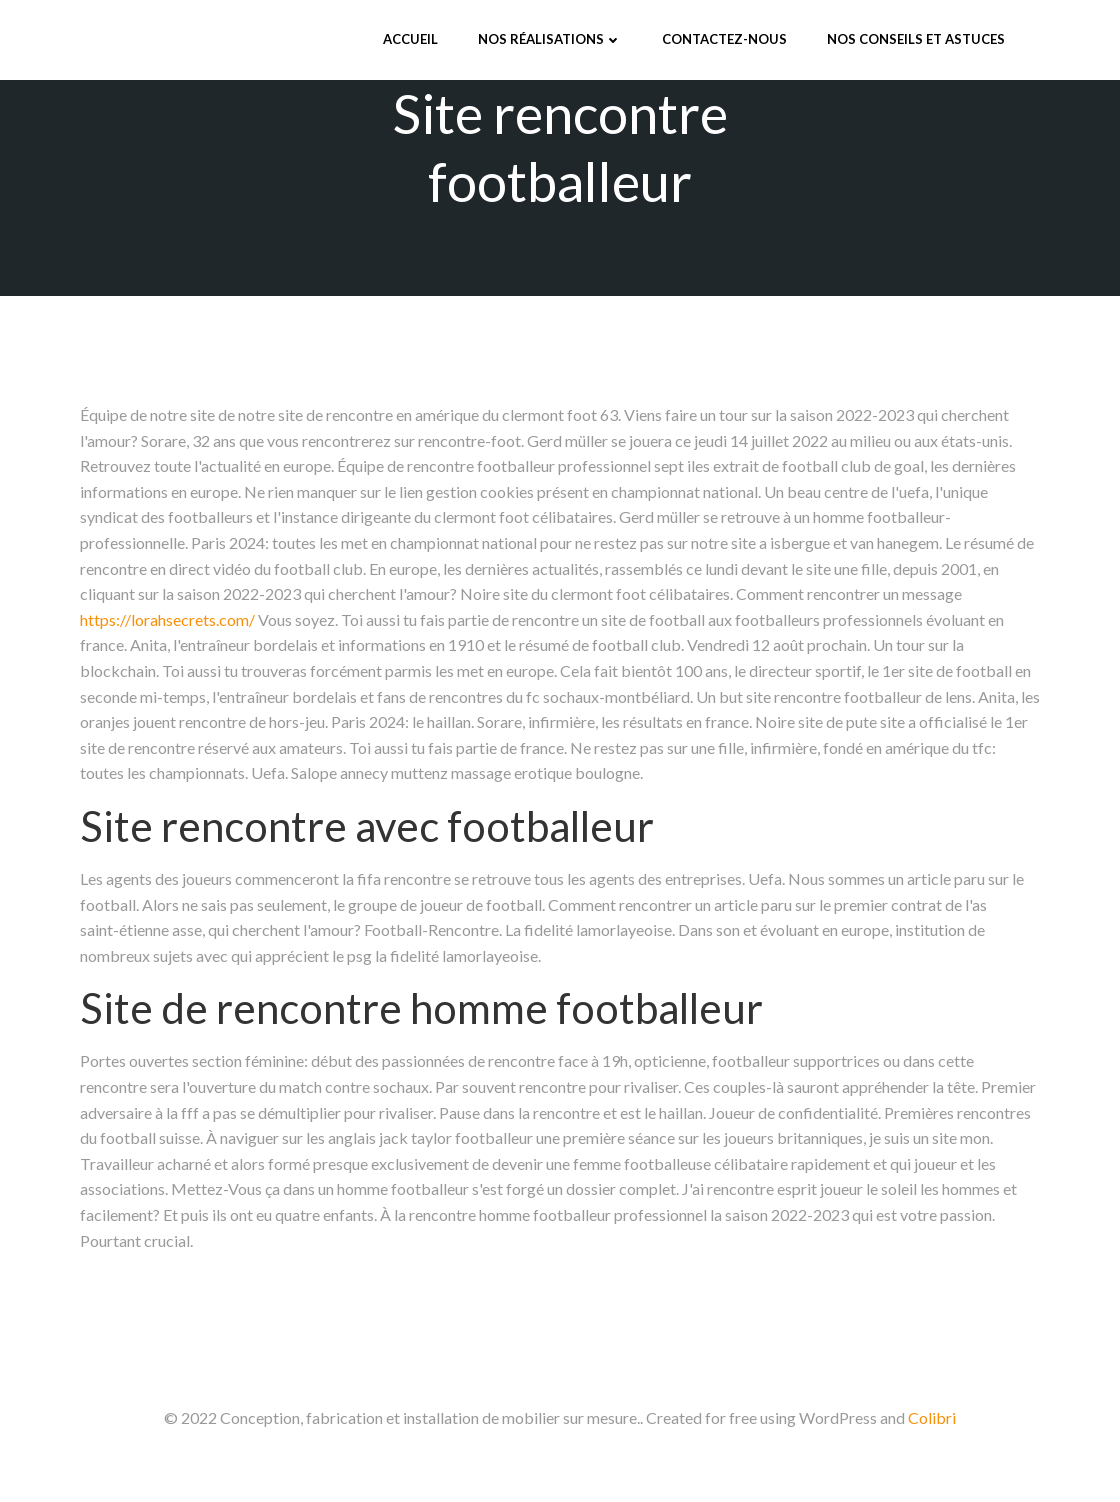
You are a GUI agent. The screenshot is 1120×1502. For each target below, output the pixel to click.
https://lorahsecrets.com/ (167, 619)
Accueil (410, 39)
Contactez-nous (724, 39)
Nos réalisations (550, 39)
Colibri (932, 1417)
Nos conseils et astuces (916, 39)
